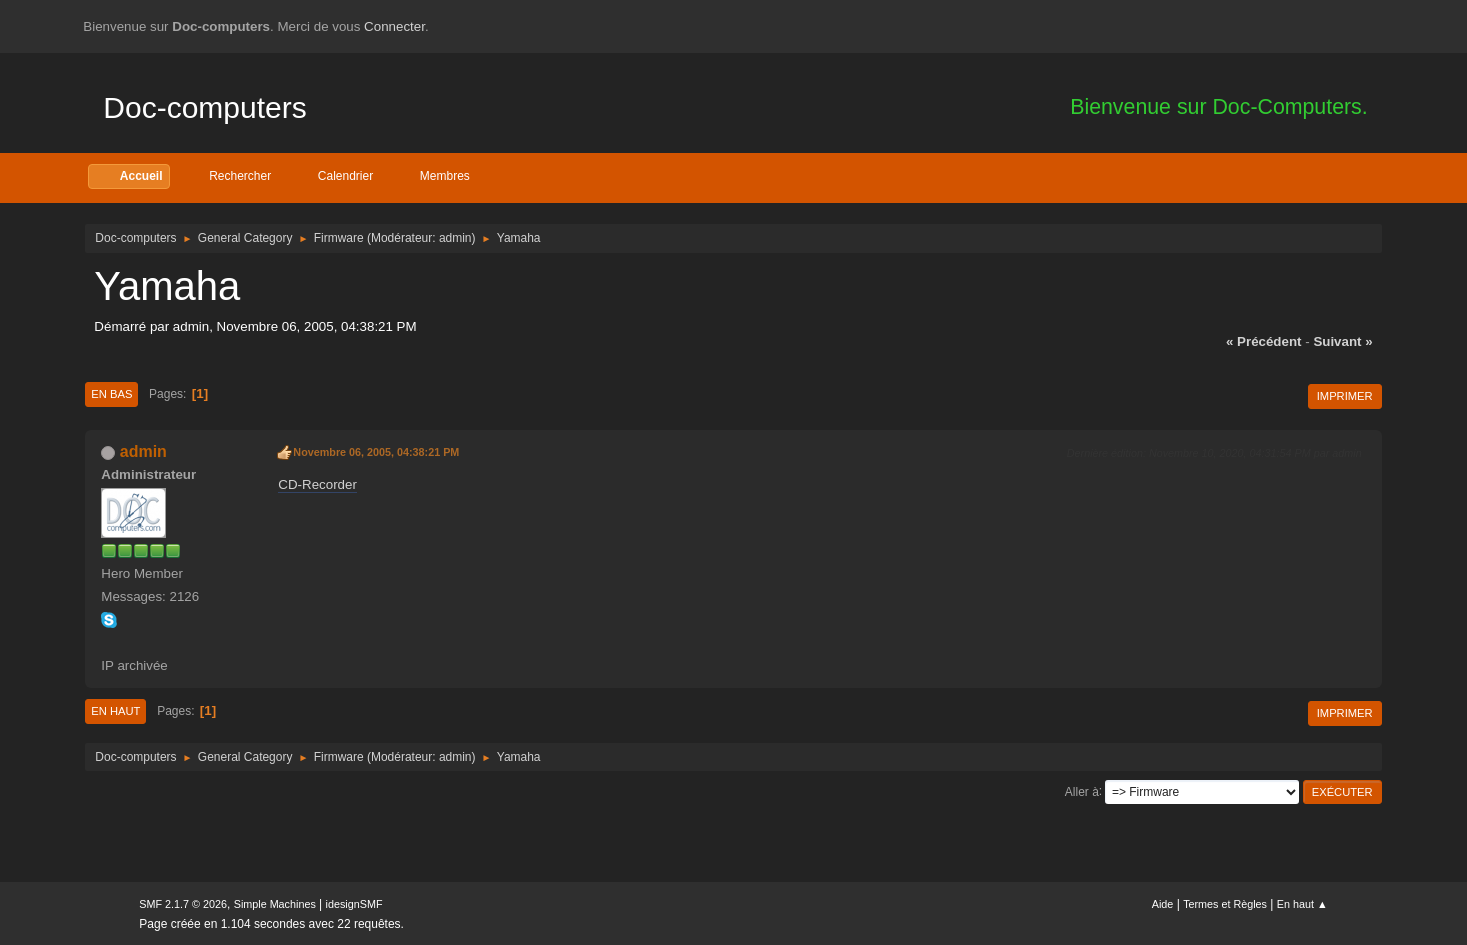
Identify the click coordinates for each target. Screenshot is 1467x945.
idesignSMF (354, 904)
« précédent (1264, 341)
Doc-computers (204, 107)
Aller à (1082, 791)
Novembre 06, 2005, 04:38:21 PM (376, 452)
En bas (111, 394)
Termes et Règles (1225, 904)
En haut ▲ (1302, 904)
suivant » (1342, 341)
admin (455, 238)
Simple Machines (275, 904)
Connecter (394, 26)
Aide (1163, 904)
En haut (115, 711)
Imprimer (1345, 396)
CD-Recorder (317, 484)
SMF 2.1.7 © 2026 (183, 904)
